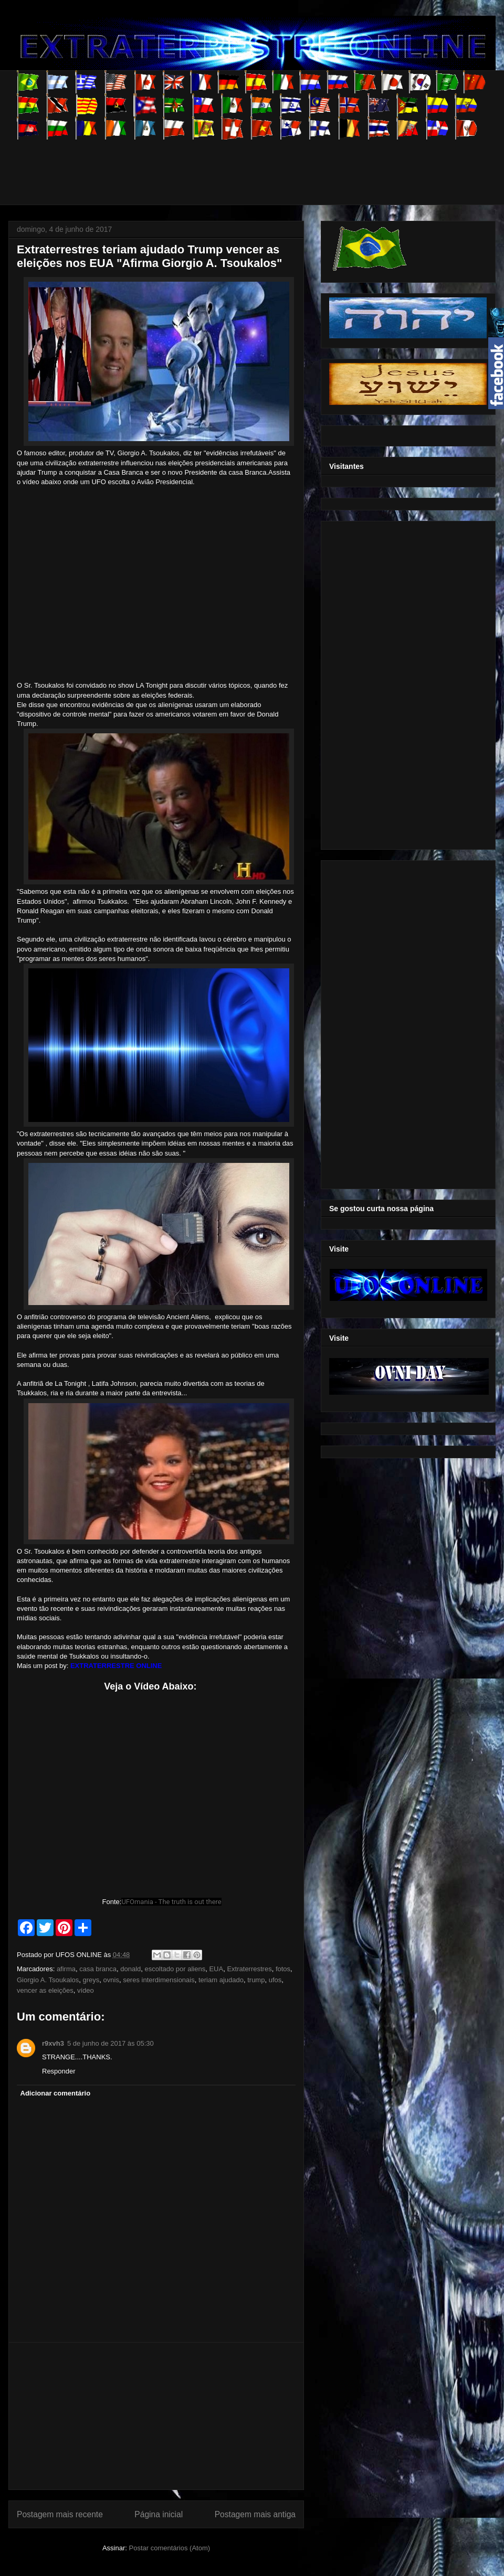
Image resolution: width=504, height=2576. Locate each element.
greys (91, 1980)
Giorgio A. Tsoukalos (48, 1980)
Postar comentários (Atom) (169, 2548)
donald (130, 1969)
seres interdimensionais (159, 1980)
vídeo (85, 1990)
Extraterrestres (249, 1969)
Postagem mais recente (60, 2514)
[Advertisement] (207, 163)
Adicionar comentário (55, 2093)
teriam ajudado (221, 1980)
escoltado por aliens (175, 1969)
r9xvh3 (53, 2043)
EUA (216, 1969)
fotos (283, 1969)
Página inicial (158, 2514)
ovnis (111, 1980)
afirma (66, 1969)
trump (256, 1980)
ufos (275, 1980)
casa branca (98, 1969)
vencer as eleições (45, 1990)
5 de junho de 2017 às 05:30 (110, 2043)
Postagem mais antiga (255, 2514)
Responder (59, 2071)
